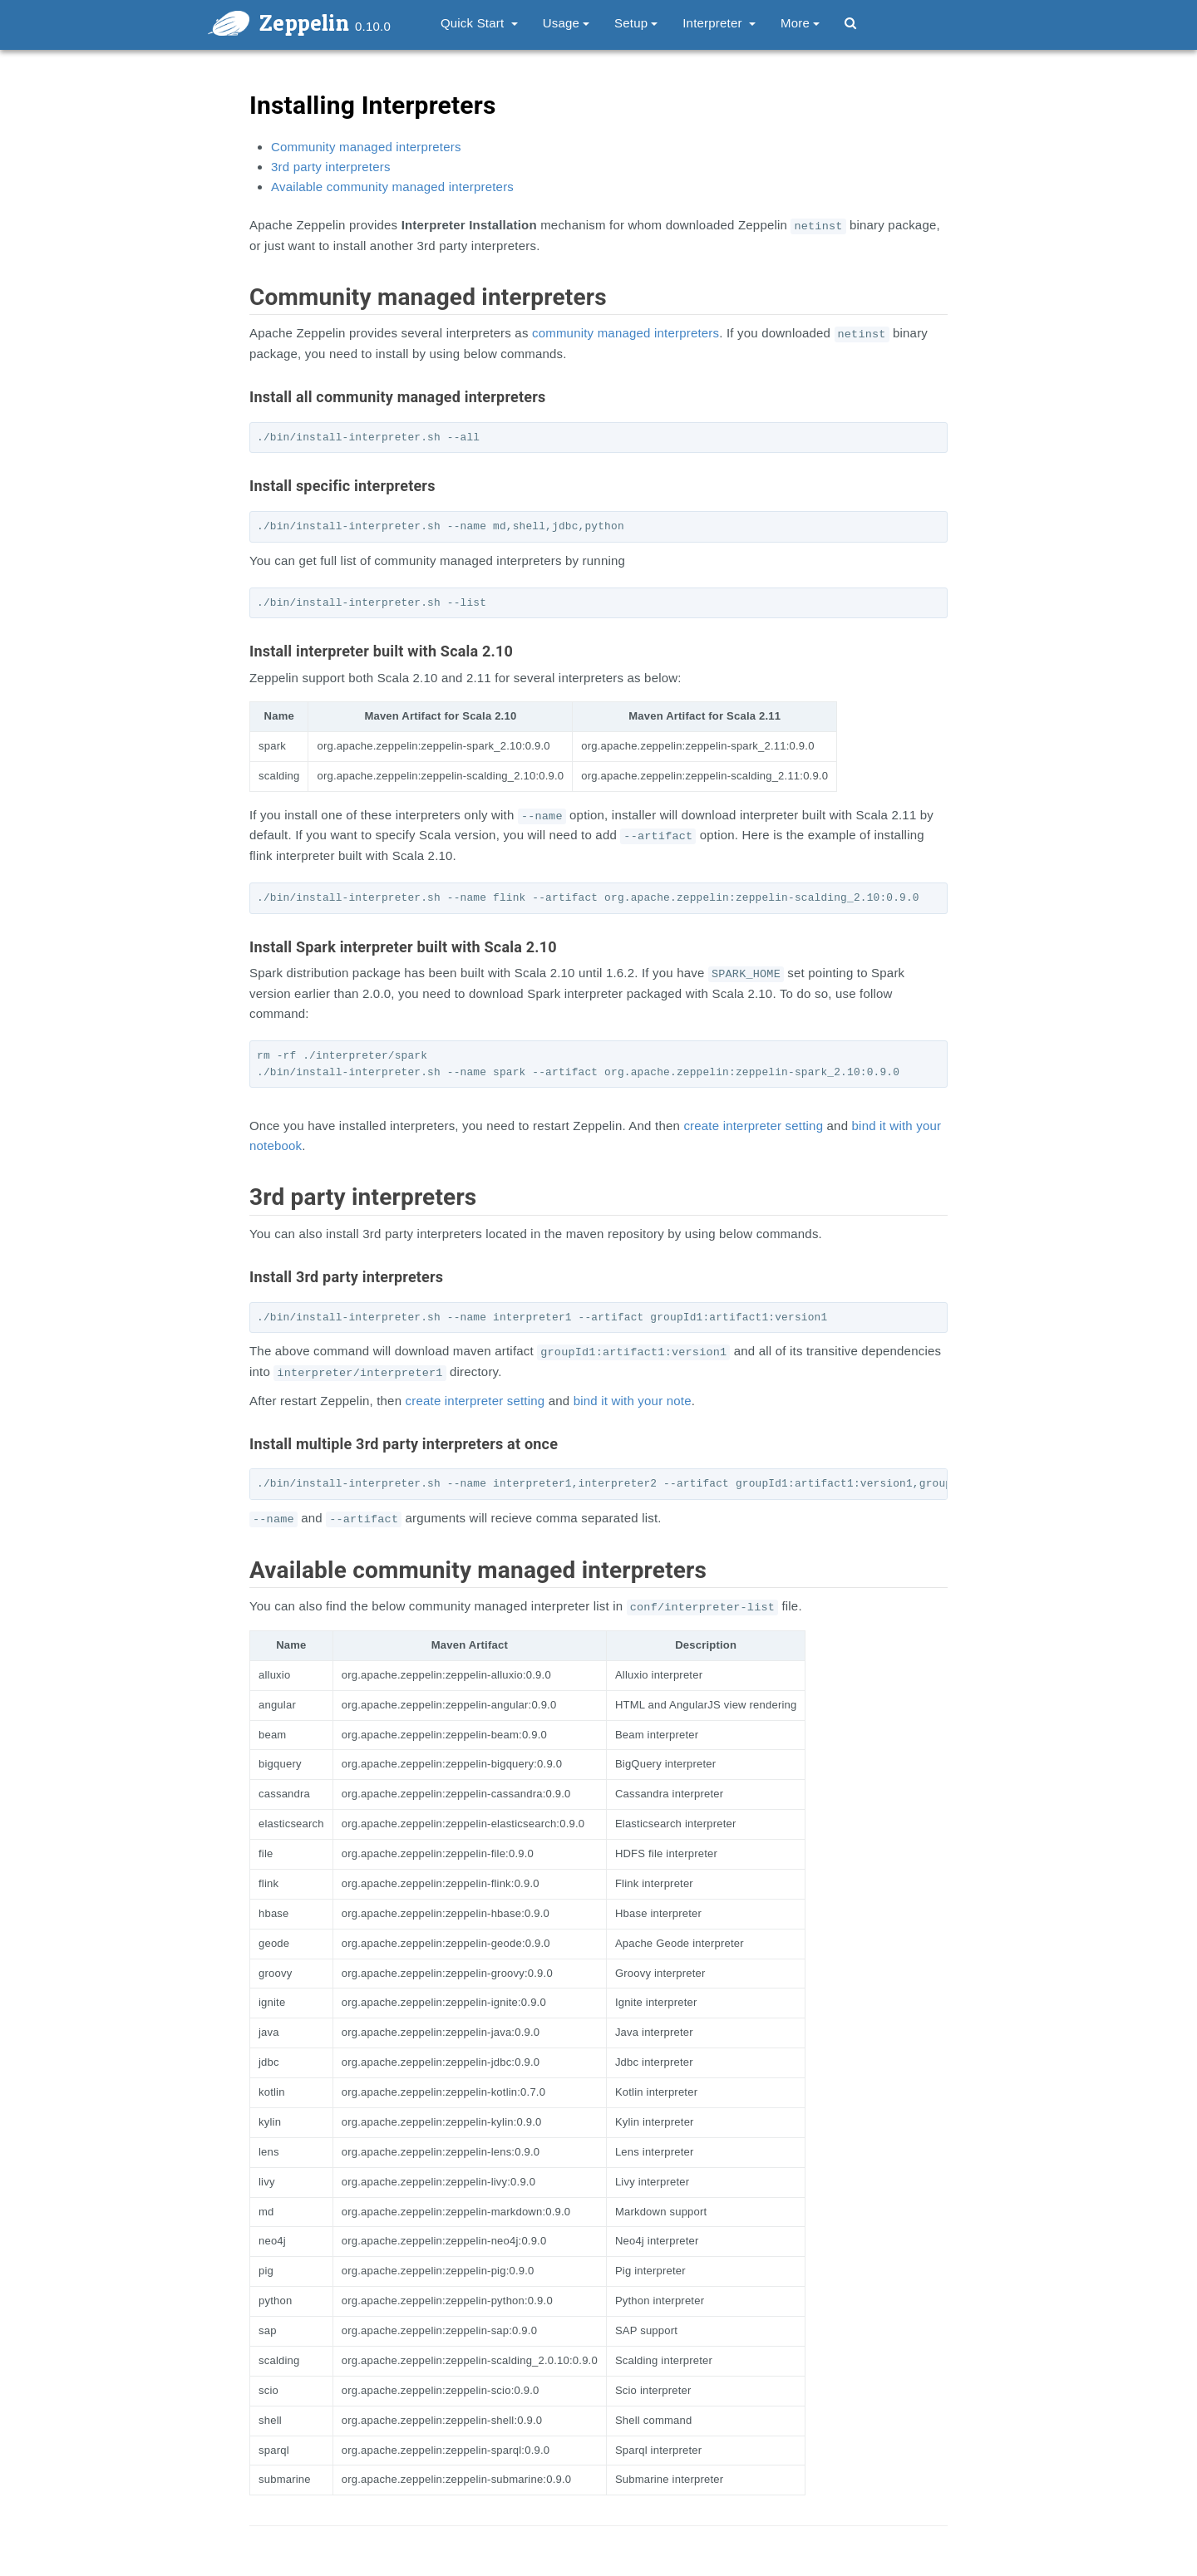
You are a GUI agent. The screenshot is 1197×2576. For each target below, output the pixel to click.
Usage (566, 23)
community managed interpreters (625, 333)
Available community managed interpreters (392, 186)
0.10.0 (373, 26)
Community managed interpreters (366, 147)
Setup (636, 23)
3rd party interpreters (331, 167)
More (800, 23)
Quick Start (479, 23)
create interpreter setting (753, 1125)
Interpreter (719, 23)
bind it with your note (633, 1401)
